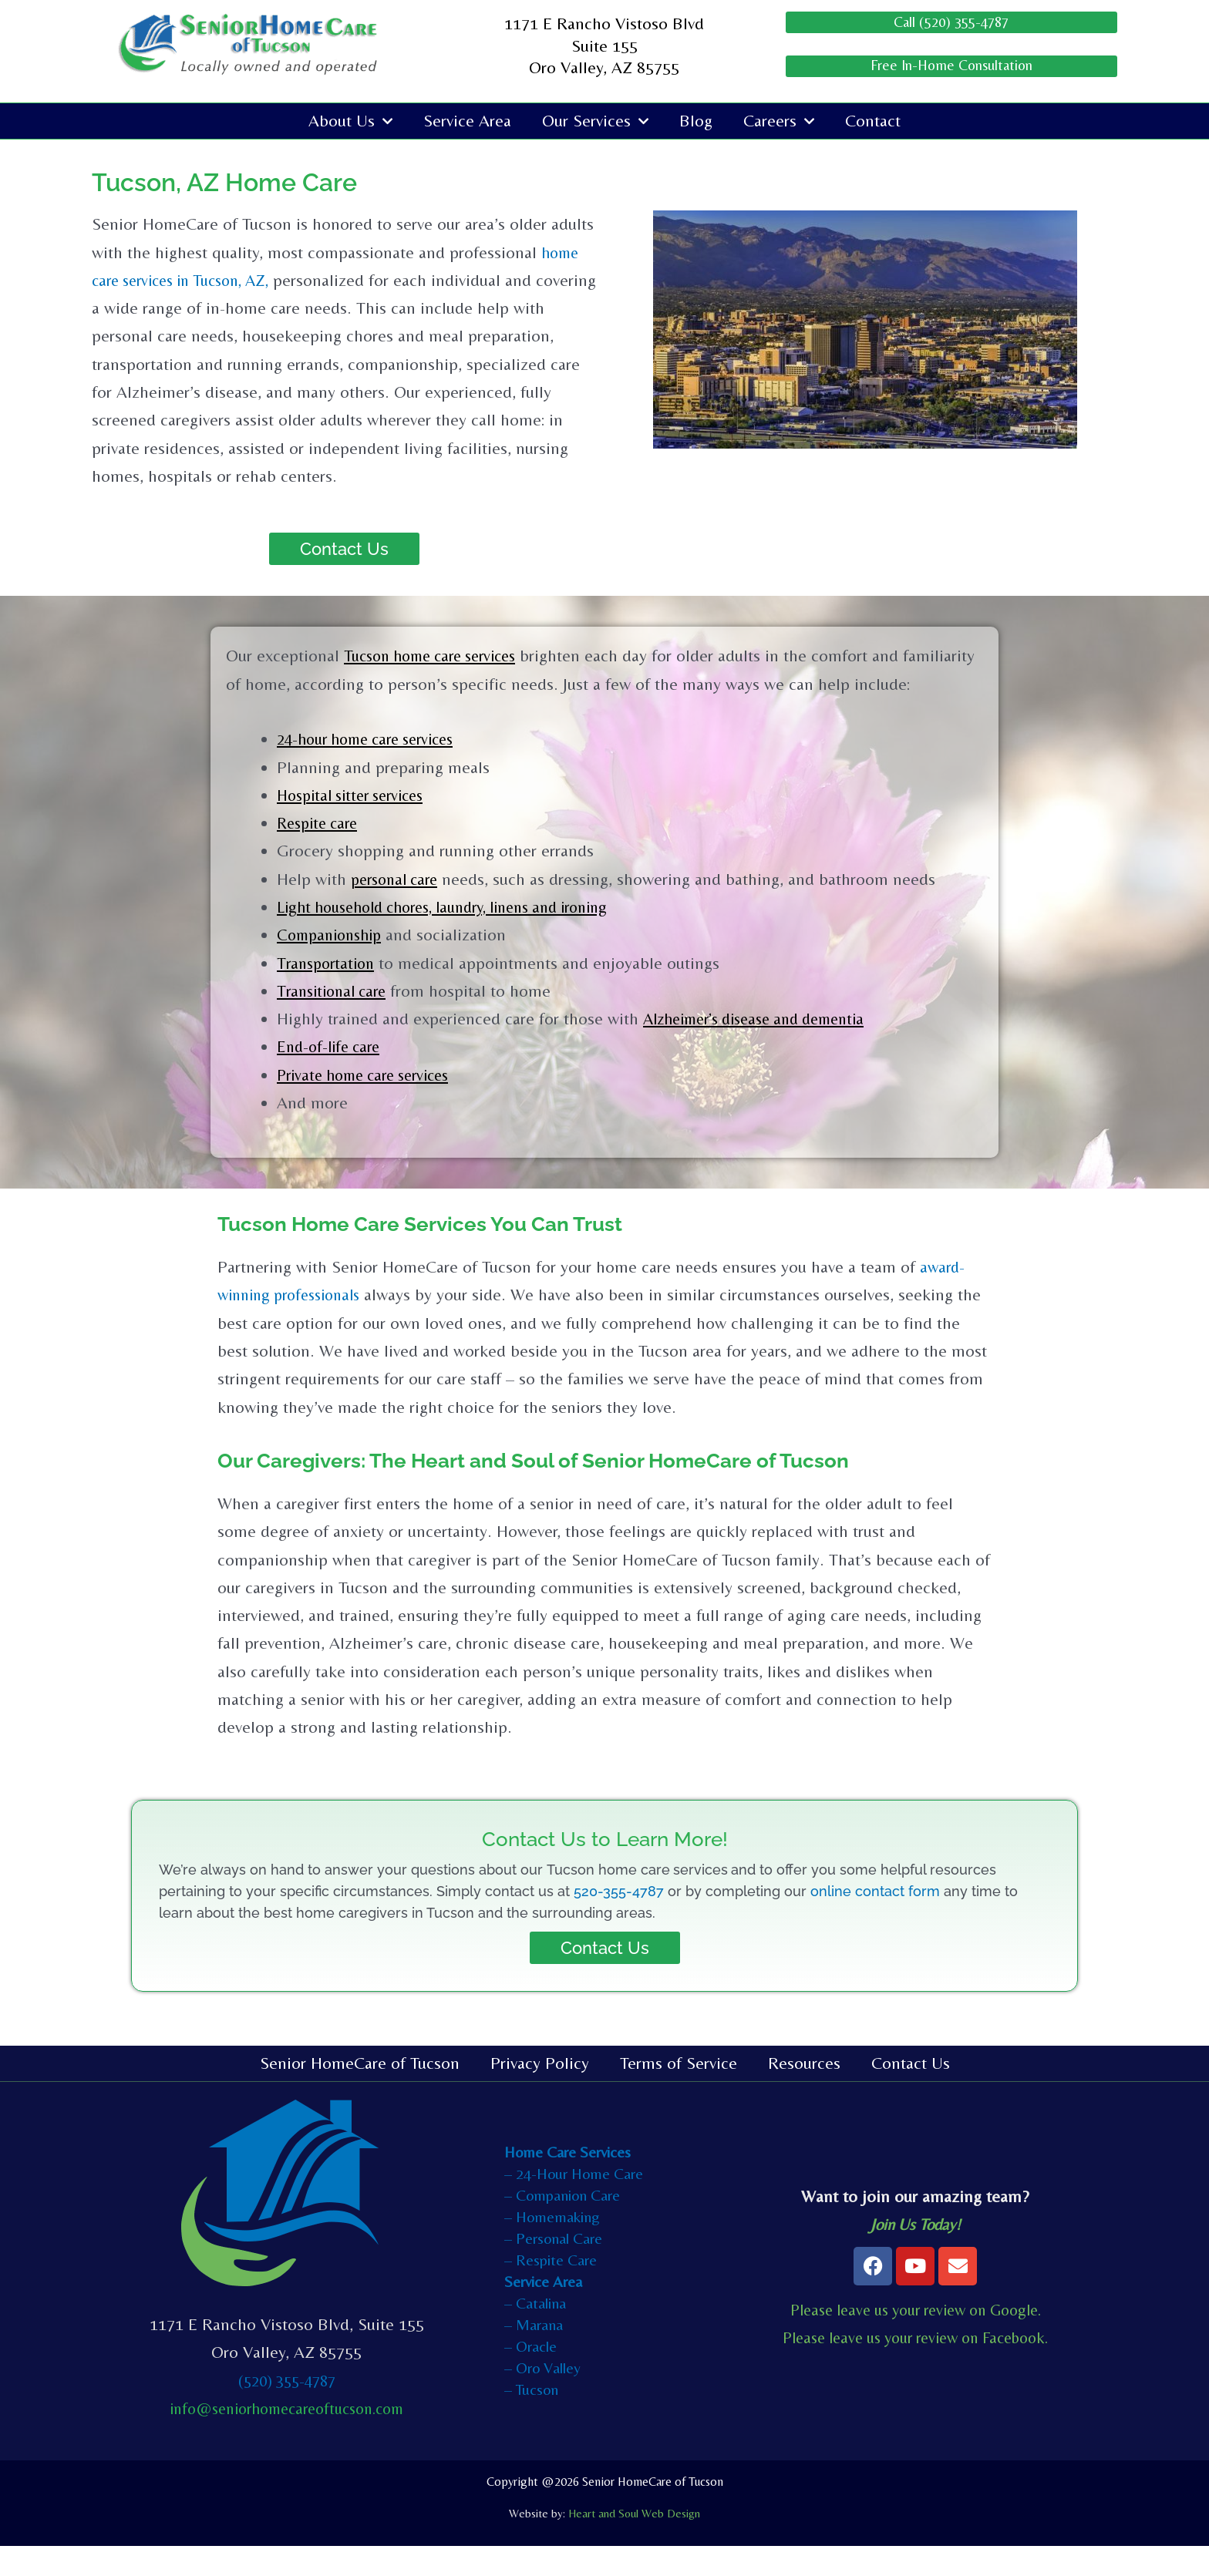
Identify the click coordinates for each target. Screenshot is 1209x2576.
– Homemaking (552, 2246)
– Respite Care (550, 2290)
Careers (778, 122)
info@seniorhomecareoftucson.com (286, 2438)
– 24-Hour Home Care (573, 2203)
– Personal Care (553, 2268)
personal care (398, 909)
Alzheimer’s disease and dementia (765, 1048)
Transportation (329, 993)
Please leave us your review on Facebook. (916, 2367)
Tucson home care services (438, 658)
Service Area (467, 123)
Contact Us (910, 2093)
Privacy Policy (539, 2093)
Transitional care (336, 1021)
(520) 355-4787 (286, 2410)
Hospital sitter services (357, 825)
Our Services (595, 122)
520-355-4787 (619, 1921)
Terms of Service (678, 2093)
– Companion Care (562, 2225)
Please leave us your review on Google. (915, 2339)
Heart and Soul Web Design (634, 2543)
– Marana (533, 2354)
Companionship (333, 964)
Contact (873, 123)
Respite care (321, 853)
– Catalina (535, 2333)
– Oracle (530, 2376)
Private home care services (371, 1105)
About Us (350, 122)
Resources (804, 2093)
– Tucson (531, 2419)
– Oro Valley (542, 2397)
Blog (695, 123)
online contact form (875, 1921)
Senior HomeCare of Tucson (360, 2093)
